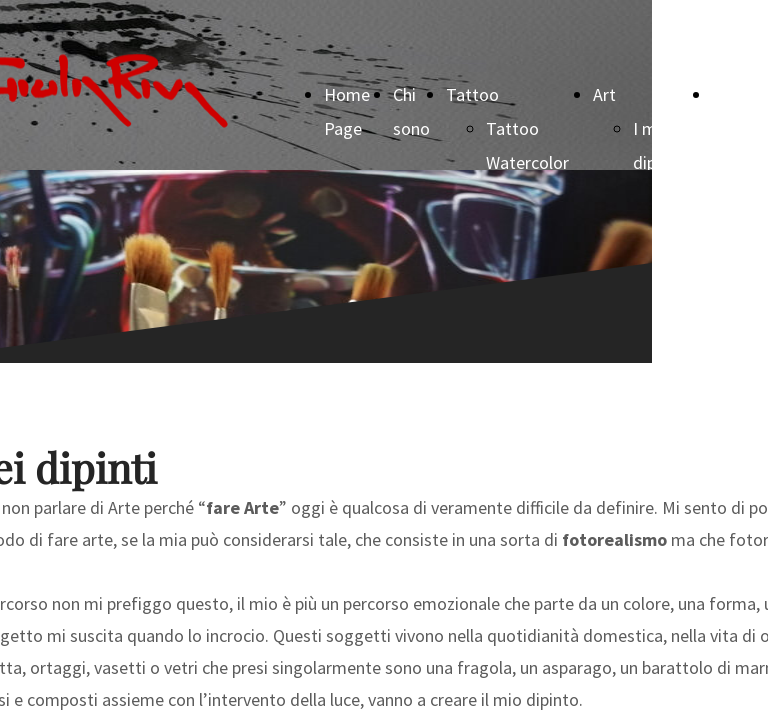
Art (604, 94)
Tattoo (472, 94)
